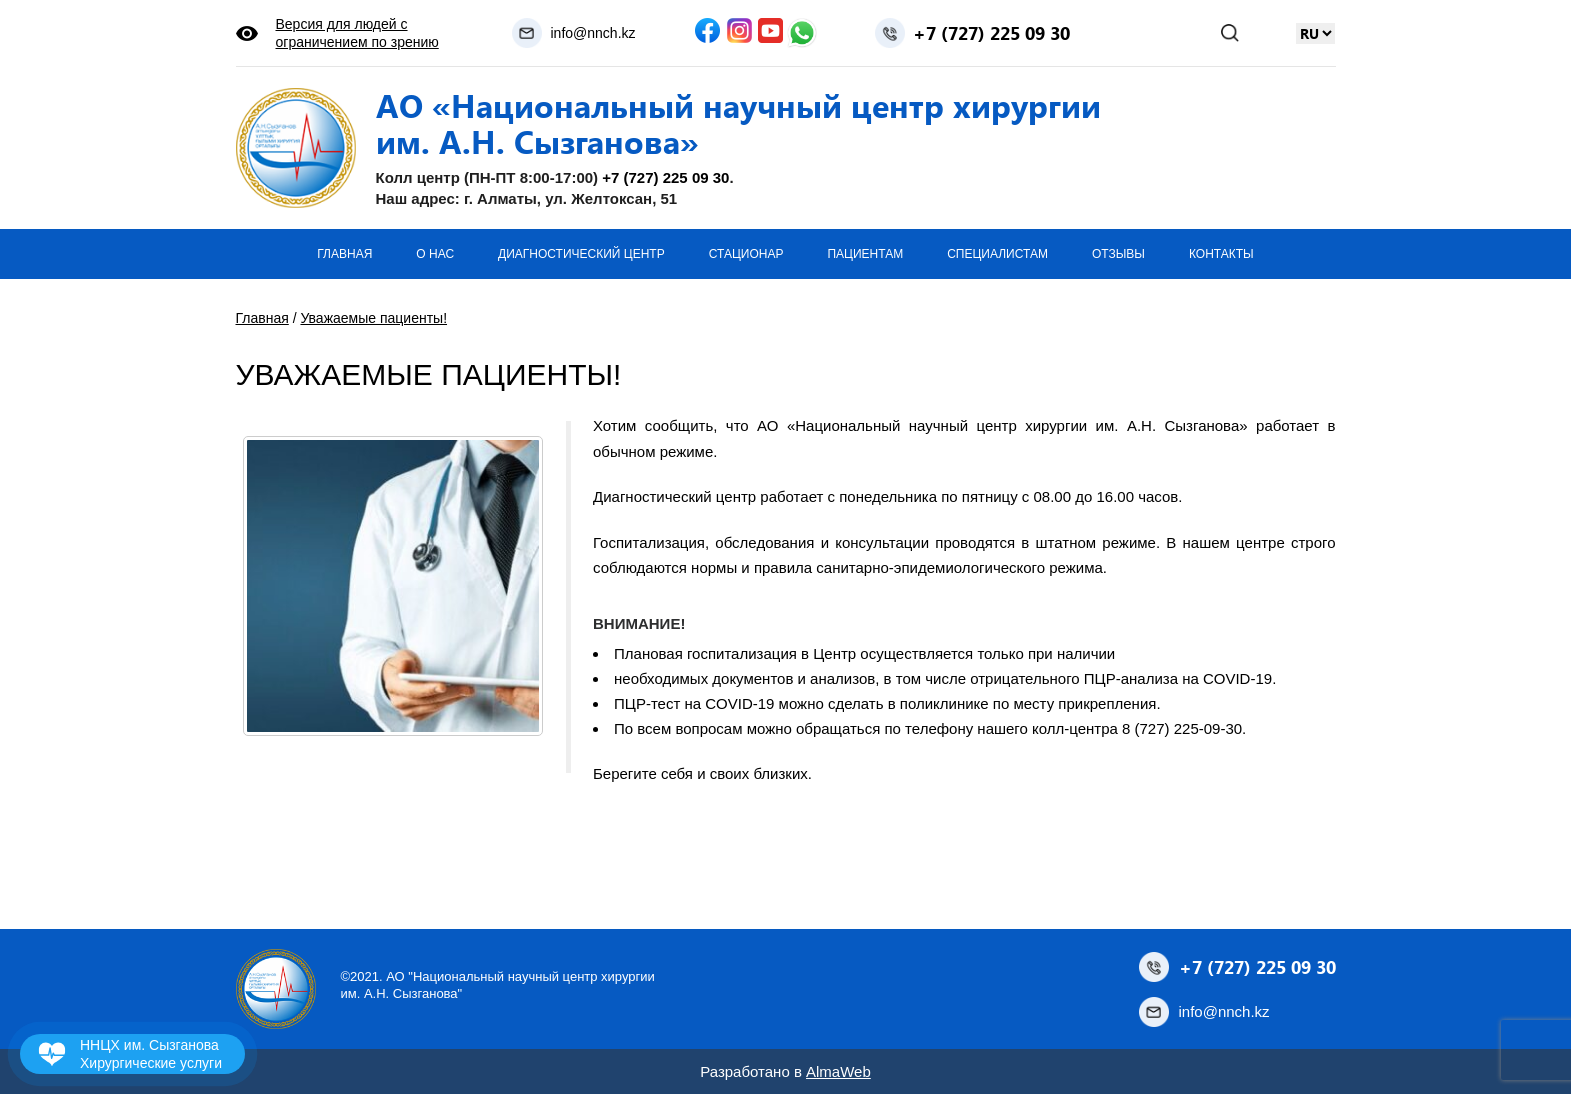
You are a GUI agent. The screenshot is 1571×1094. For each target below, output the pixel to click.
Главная (344, 254)
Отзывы (1118, 254)
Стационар (746, 254)
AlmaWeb (838, 1071)
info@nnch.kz (592, 33)
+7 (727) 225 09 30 (991, 33)
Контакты (1221, 254)
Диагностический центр (581, 254)
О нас (435, 254)
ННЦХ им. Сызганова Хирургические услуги (151, 1054)
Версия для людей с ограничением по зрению (357, 33)
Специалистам (997, 254)
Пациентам (865, 254)
